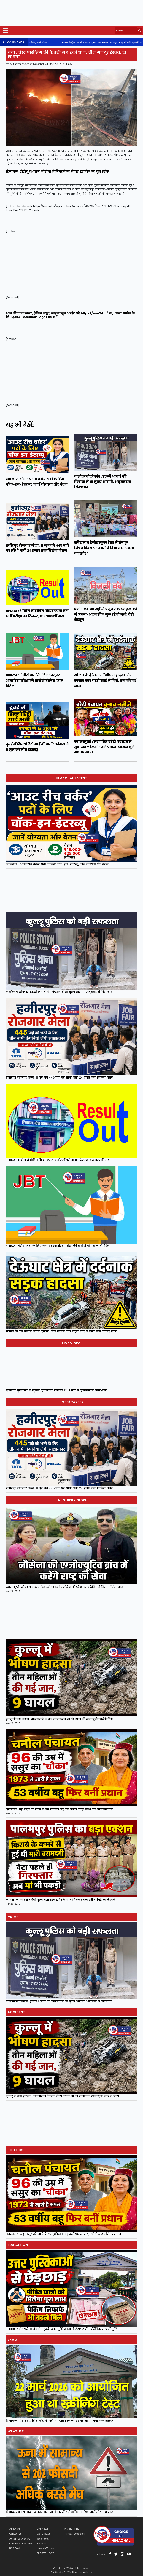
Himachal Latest (71, 778)
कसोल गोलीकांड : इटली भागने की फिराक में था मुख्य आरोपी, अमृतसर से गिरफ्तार (59, 992)
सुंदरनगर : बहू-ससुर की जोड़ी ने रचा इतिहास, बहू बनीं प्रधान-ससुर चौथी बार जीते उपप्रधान (59, 1809)
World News (43, 2533)
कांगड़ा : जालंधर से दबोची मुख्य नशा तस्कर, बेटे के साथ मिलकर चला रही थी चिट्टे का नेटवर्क (60, 1900)
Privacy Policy (71, 2528)
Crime (13, 1917)
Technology (43, 2538)
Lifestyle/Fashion (46, 2548)
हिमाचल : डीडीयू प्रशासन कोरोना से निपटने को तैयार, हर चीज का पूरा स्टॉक (57, 171)
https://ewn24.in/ (94, 313)
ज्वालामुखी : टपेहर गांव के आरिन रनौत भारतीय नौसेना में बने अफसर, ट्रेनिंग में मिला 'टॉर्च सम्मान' (65, 1587)
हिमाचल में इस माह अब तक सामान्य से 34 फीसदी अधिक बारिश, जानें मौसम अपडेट (59, 2512)
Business (42, 2543)
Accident (16, 2012)
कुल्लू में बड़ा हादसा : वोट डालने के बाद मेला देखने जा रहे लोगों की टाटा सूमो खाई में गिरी (59, 1719)
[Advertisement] (71, 12)
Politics (15, 2150)
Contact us (15, 2533)
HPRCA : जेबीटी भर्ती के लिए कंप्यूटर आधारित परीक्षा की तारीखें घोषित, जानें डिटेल (58, 1246)
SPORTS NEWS (45, 2553)
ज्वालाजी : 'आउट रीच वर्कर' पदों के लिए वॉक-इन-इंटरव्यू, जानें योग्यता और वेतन (57, 864)
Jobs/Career (72, 1402)
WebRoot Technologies (79, 2571)
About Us (14, 2528)
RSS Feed (14, 2548)
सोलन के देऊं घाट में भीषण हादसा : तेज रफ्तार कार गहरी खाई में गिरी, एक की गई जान (61, 1331)
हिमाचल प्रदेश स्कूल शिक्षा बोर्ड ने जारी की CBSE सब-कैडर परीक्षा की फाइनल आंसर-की (61, 2421)
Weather (16, 2431)
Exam (12, 2339)
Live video (71, 1343)
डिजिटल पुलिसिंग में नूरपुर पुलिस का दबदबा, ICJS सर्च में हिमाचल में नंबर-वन (56, 1390)
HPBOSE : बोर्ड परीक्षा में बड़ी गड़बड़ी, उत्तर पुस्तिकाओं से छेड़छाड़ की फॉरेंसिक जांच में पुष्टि (61, 2329)
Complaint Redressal (20, 2543)
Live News (42, 2528)
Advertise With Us (19, 2538)
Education (18, 2245)
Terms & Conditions (74, 2533)
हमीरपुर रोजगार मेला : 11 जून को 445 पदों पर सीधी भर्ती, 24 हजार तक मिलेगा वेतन (59, 1077)
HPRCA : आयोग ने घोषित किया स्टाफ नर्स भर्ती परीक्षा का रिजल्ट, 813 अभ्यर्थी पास (58, 1160)
